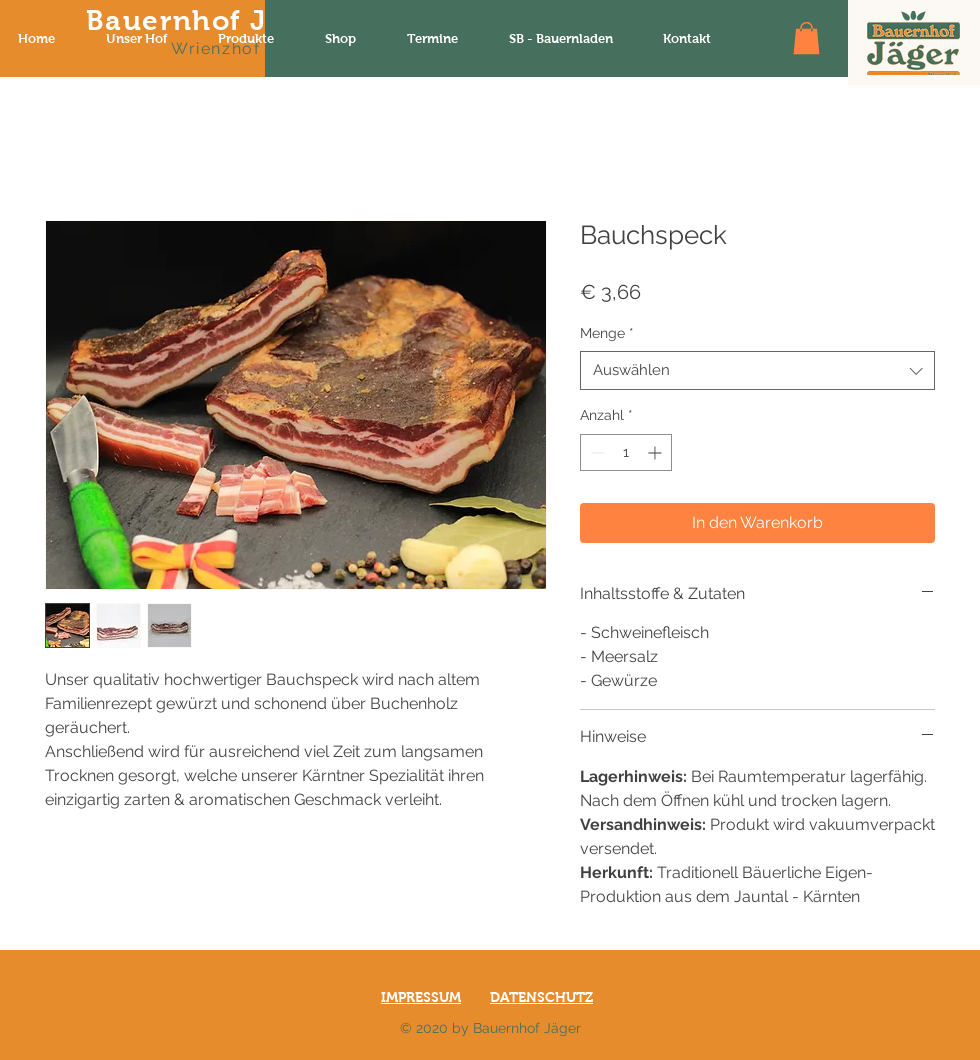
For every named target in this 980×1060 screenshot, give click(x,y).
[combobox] (757, 370)
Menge (607, 333)
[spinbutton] (626, 452)
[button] (806, 38)
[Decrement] (595, 452)
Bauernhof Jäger (209, 20)
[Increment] (656, 452)
